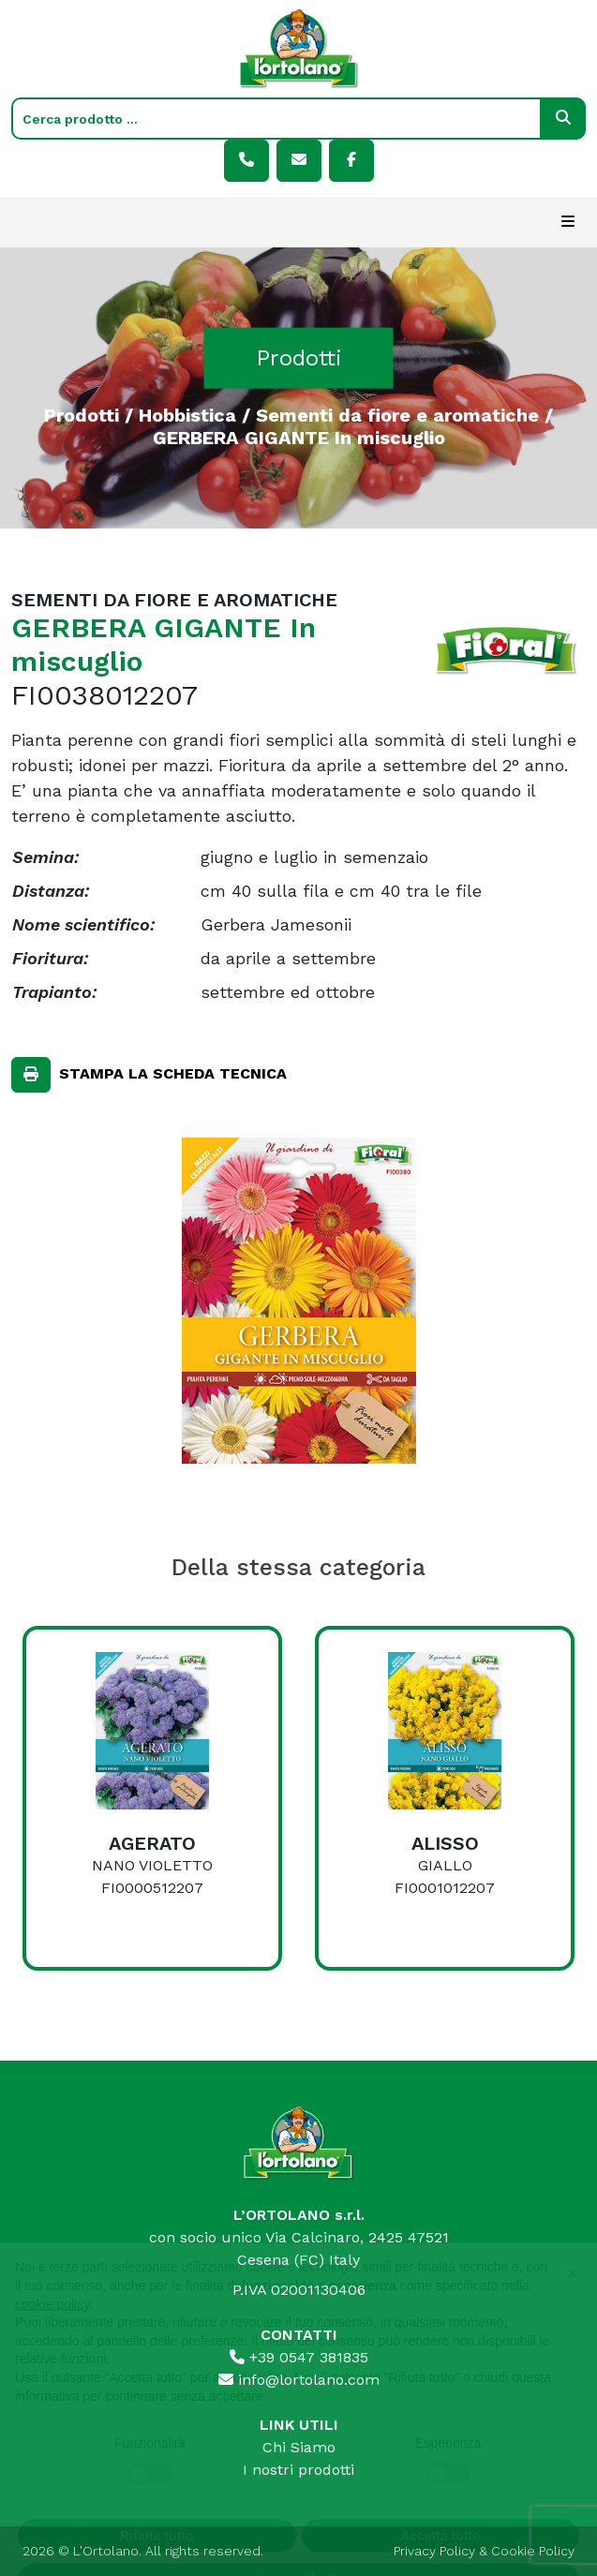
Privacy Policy (434, 2550)
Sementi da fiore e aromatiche (397, 414)
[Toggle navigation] (568, 222)
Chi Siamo (299, 2447)
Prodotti (81, 414)
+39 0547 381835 (299, 2357)
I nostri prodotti (298, 2470)
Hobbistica (187, 414)
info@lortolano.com (299, 2380)
